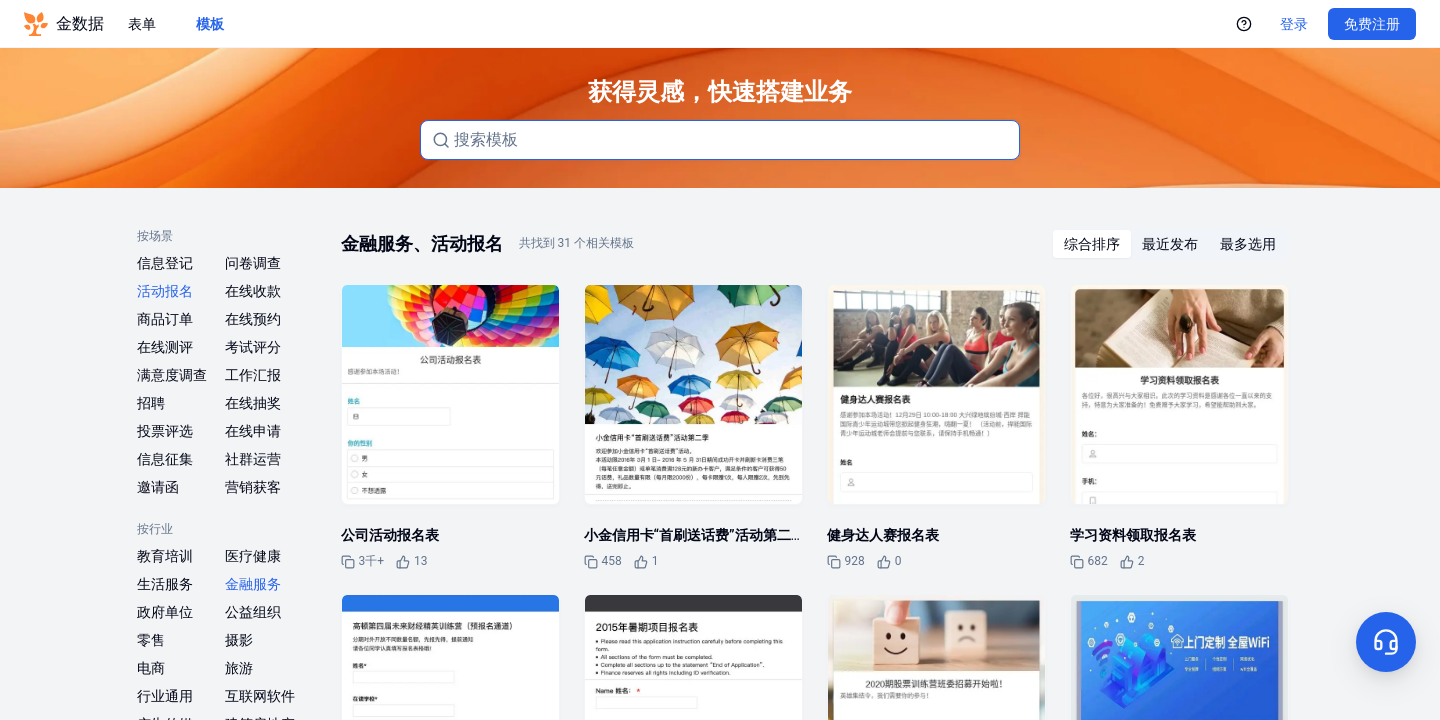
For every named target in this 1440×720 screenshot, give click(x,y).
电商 (151, 668)
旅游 (239, 668)
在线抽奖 (253, 403)
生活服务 (165, 584)
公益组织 (253, 612)
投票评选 (165, 431)
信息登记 (165, 263)
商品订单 (165, 319)
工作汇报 (253, 375)
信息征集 (165, 459)
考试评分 (253, 347)
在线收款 (253, 291)
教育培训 (165, 556)
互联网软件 (260, 696)
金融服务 (253, 584)
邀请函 (158, 487)
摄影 (239, 640)
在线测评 (165, 347)
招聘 (151, 403)
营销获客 (253, 487)
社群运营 (253, 459)
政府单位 (165, 612)
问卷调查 (253, 263)
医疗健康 (253, 556)
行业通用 (165, 696)
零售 (151, 640)
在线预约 (253, 319)
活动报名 (165, 291)
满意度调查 (172, 375)
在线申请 (253, 431)
